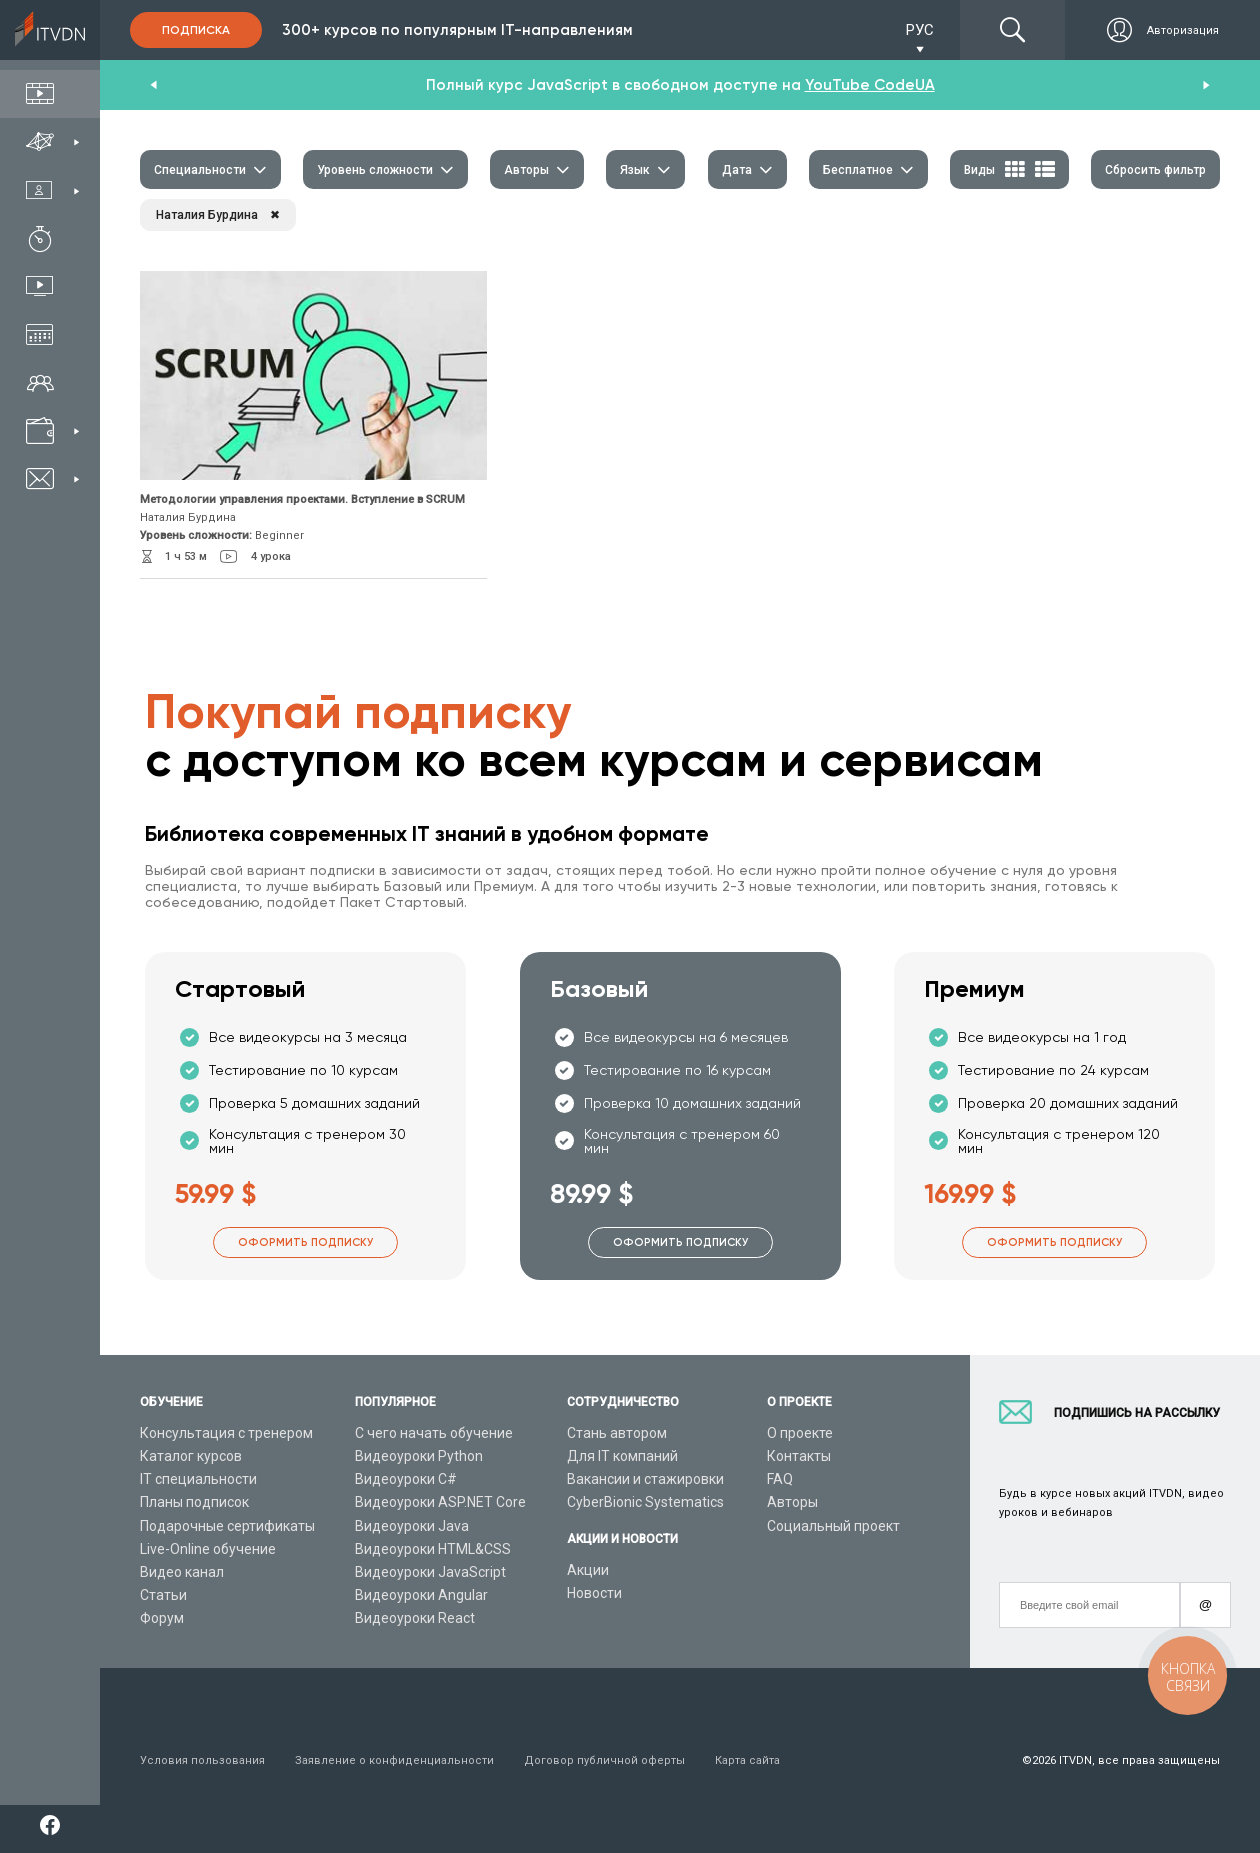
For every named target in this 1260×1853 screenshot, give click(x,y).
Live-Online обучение (208, 1549)
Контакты (799, 1456)
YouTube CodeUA (870, 85)
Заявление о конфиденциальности (394, 1760)
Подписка (196, 30)
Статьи (163, 1595)
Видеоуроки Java (412, 1526)
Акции (588, 1570)
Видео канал (182, 1572)
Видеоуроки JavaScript (430, 1572)
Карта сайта (747, 1760)
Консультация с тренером (226, 1433)
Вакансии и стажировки (645, 1479)
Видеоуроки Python (419, 1456)
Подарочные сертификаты (227, 1526)
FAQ (780, 1479)
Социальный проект (833, 1526)
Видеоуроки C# (406, 1479)
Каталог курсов (191, 1456)
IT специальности (198, 1479)
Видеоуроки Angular (421, 1595)
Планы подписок (194, 1502)
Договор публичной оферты (604, 1760)
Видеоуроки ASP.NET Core (440, 1502)
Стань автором (617, 1433)
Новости (594, 1593)
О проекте (800, 1433)
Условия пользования (202, 1760)
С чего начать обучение (434, 1433)
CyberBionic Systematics (645, 1502)
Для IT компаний (622, 1456)
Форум (162, 1618)
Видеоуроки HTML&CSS (433, 1549)
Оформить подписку (305, 1242)
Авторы (792, 1502)
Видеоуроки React (415, 1618)
